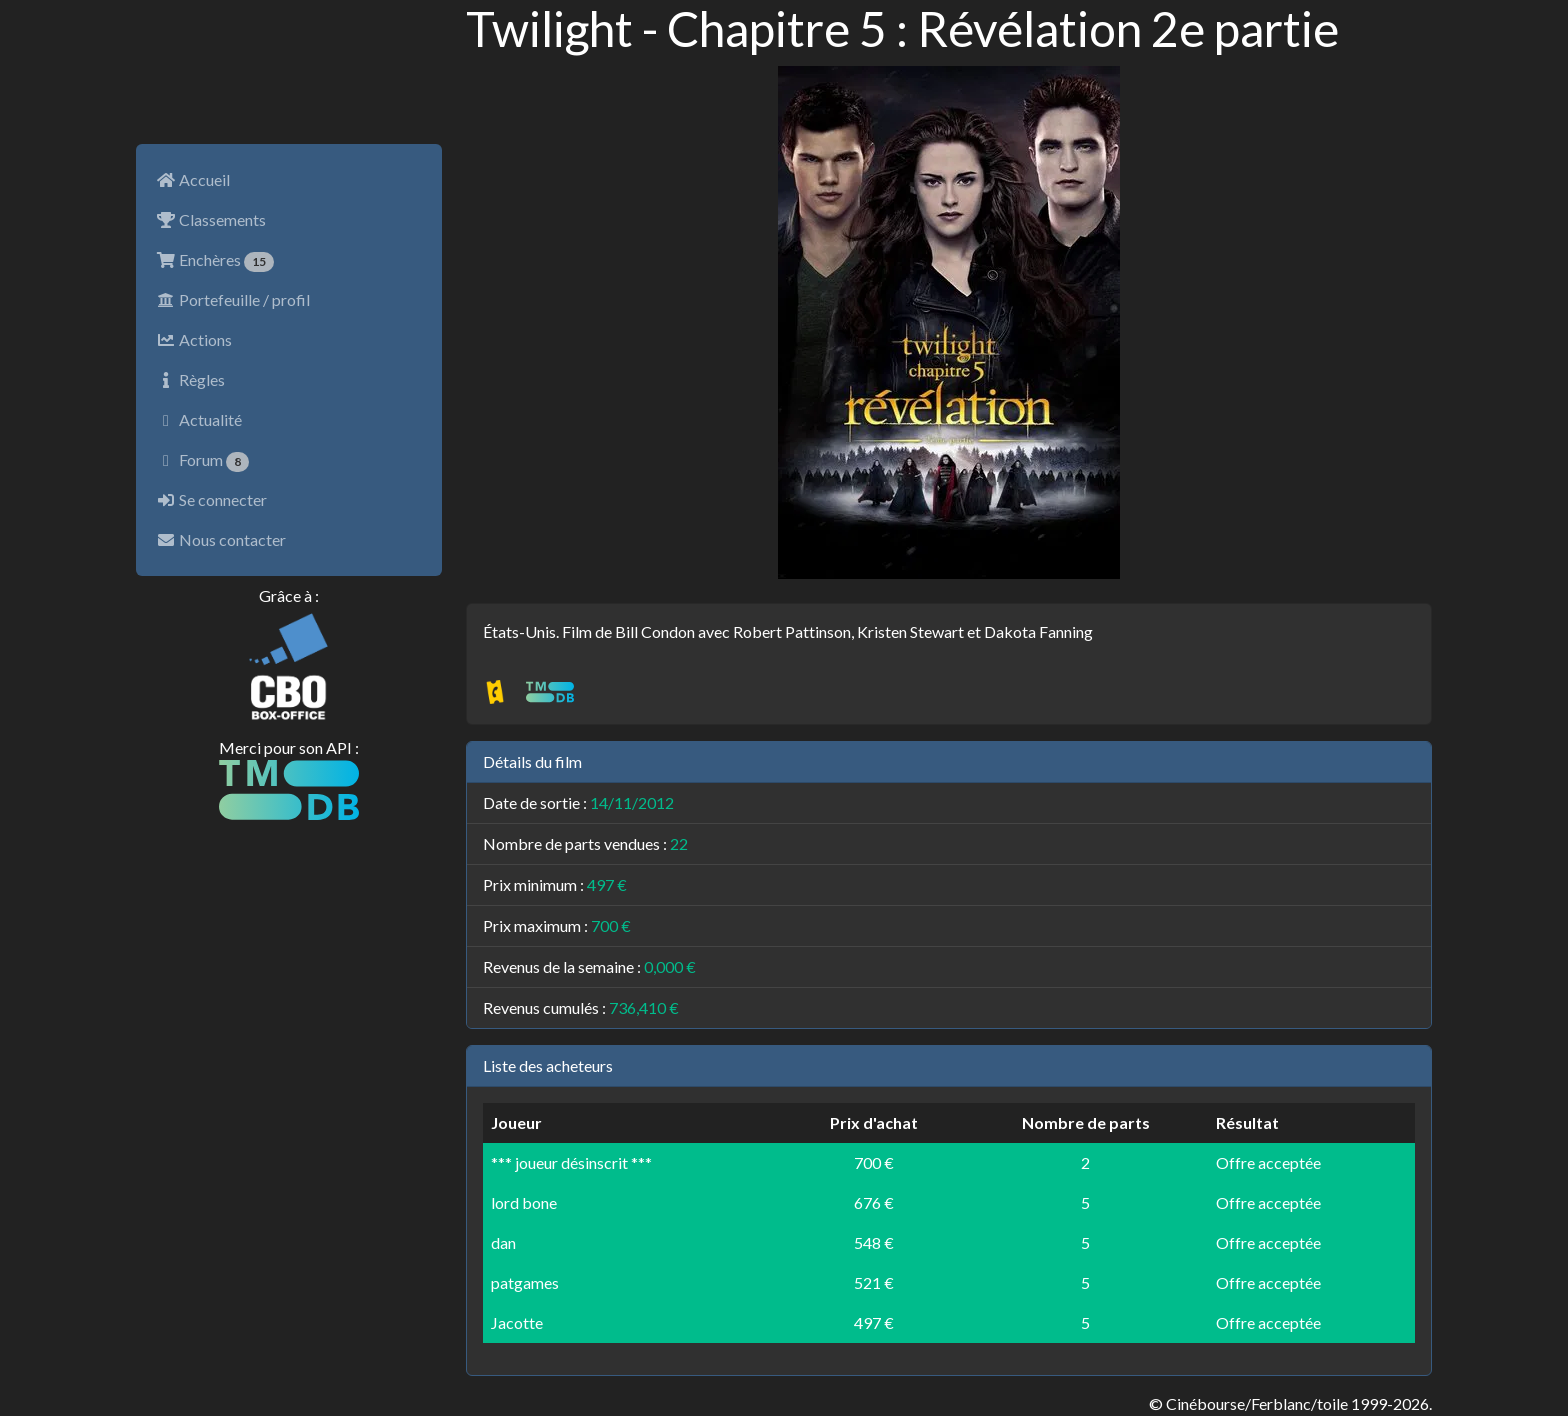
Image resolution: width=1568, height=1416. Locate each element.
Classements (211, 219)
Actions (194, 339)
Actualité (199, 419)
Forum (202, 461)
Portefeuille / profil (233, 299)
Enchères (215, 261)
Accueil (193, 179)
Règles (190, 379)
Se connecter (211, 499)
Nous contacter (221, 539)
